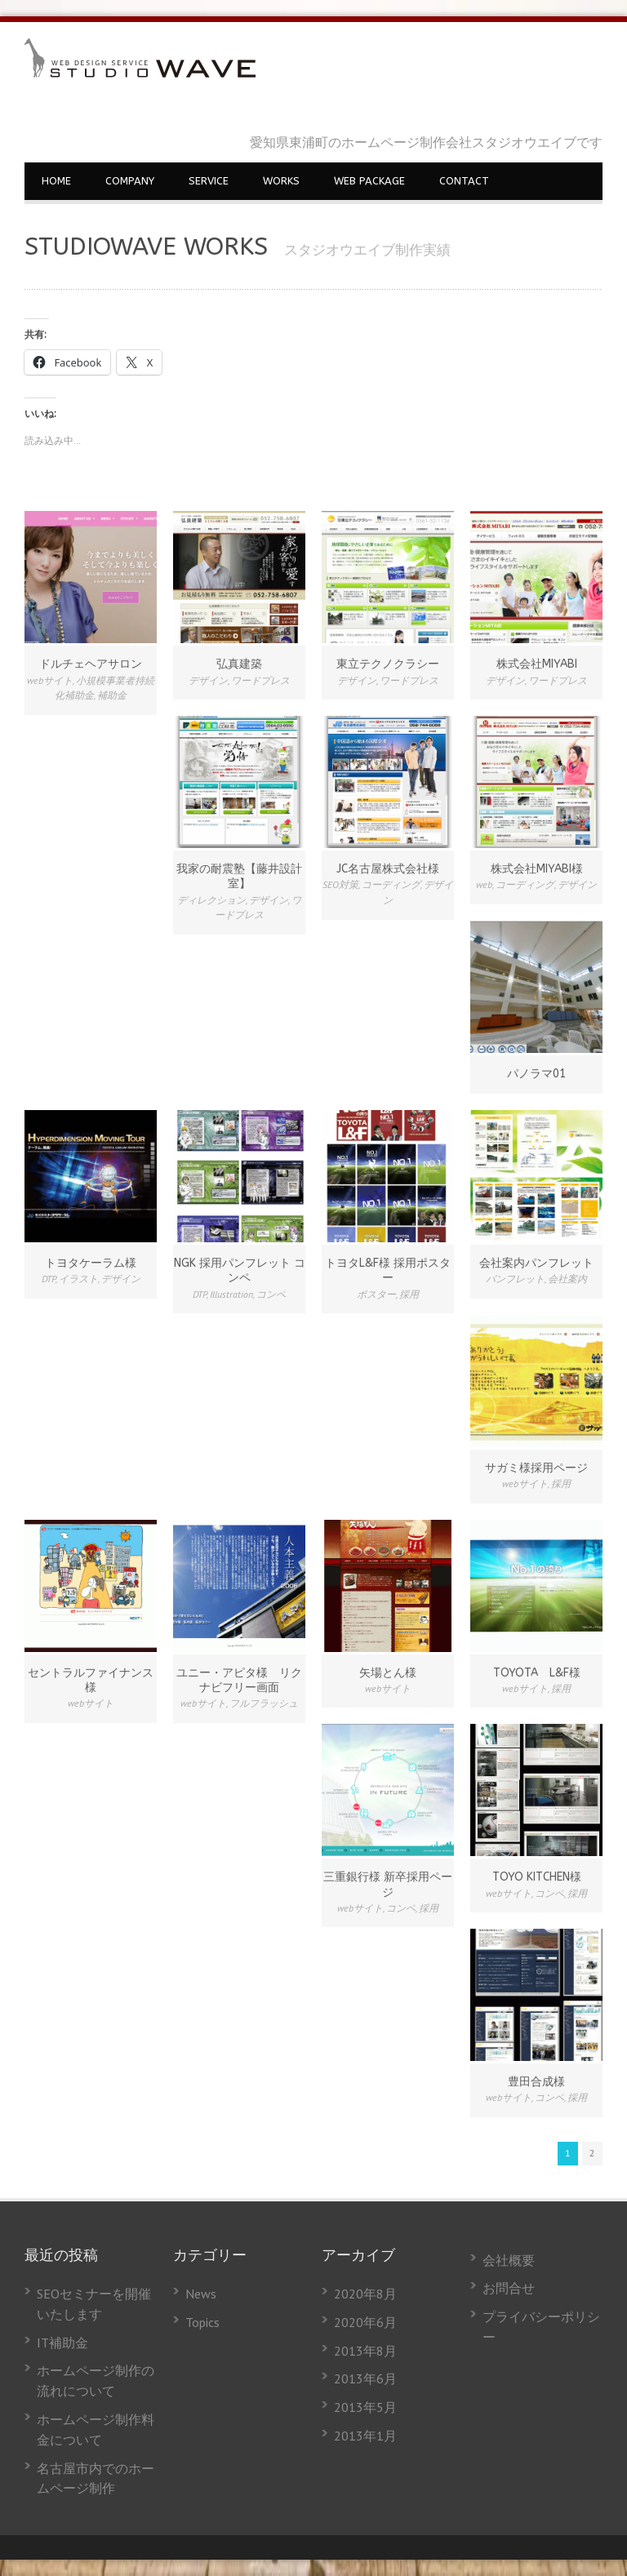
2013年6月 (365, 2378)
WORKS (281, 181)
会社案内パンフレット (536, 1263)
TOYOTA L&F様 (536, 1673)
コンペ (271, 1294)
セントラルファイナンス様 (90, 1680)
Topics (202, 2322)
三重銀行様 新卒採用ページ (387, 1884)
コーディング (391, 884)
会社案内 (567, 1278)
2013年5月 (365, 2407)
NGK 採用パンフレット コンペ (239, 1270)
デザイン (208, 680)
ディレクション (211, 900)
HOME (56, 181)
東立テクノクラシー (387, 664)
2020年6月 (365, 2322)
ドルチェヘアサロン (90, 664)
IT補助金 (62, 2342)
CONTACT (464, 181)
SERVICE (209, 181)
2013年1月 (365, 2435)
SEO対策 (340, 884)
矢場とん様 (387, 1673)
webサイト (50, 680)
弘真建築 (239, 664)
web (484, 884)
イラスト (78, 1278)
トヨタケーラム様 (90, 1263)
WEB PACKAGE (369, 181)
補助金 (112, 695)
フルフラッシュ (263, 1703)
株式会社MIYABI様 (537, 869)
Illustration (231, 1294)
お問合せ (508, 2288)
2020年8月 (365, 2293)
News (200, 2293)
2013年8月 (365, 2351)
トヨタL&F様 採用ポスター (388, 1270)
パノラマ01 (536, 1074)
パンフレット (515, 1278)
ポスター (376, 1294)
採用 (409, 1294)
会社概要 (508, 2260)
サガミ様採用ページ (536, 1468)
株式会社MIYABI (536, 664)
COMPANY (129, 181)
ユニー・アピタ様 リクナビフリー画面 (239, 1680)
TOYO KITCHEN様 (536, 1877)
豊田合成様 (536, 2082)
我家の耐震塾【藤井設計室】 (239, 876)
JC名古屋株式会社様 (387, 869)
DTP (49, 1278)
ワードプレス (260, 680)
